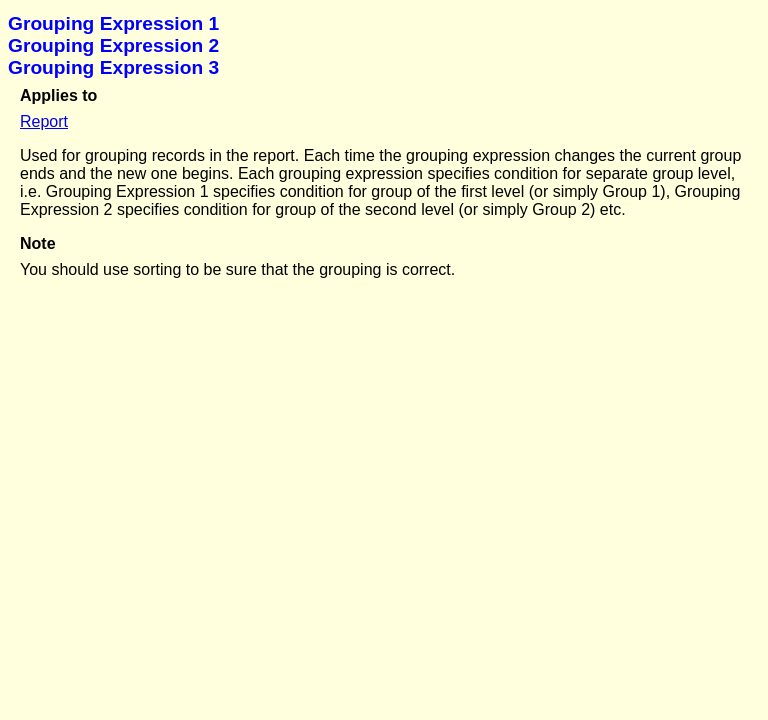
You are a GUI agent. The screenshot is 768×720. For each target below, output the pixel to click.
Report (44, 121)
